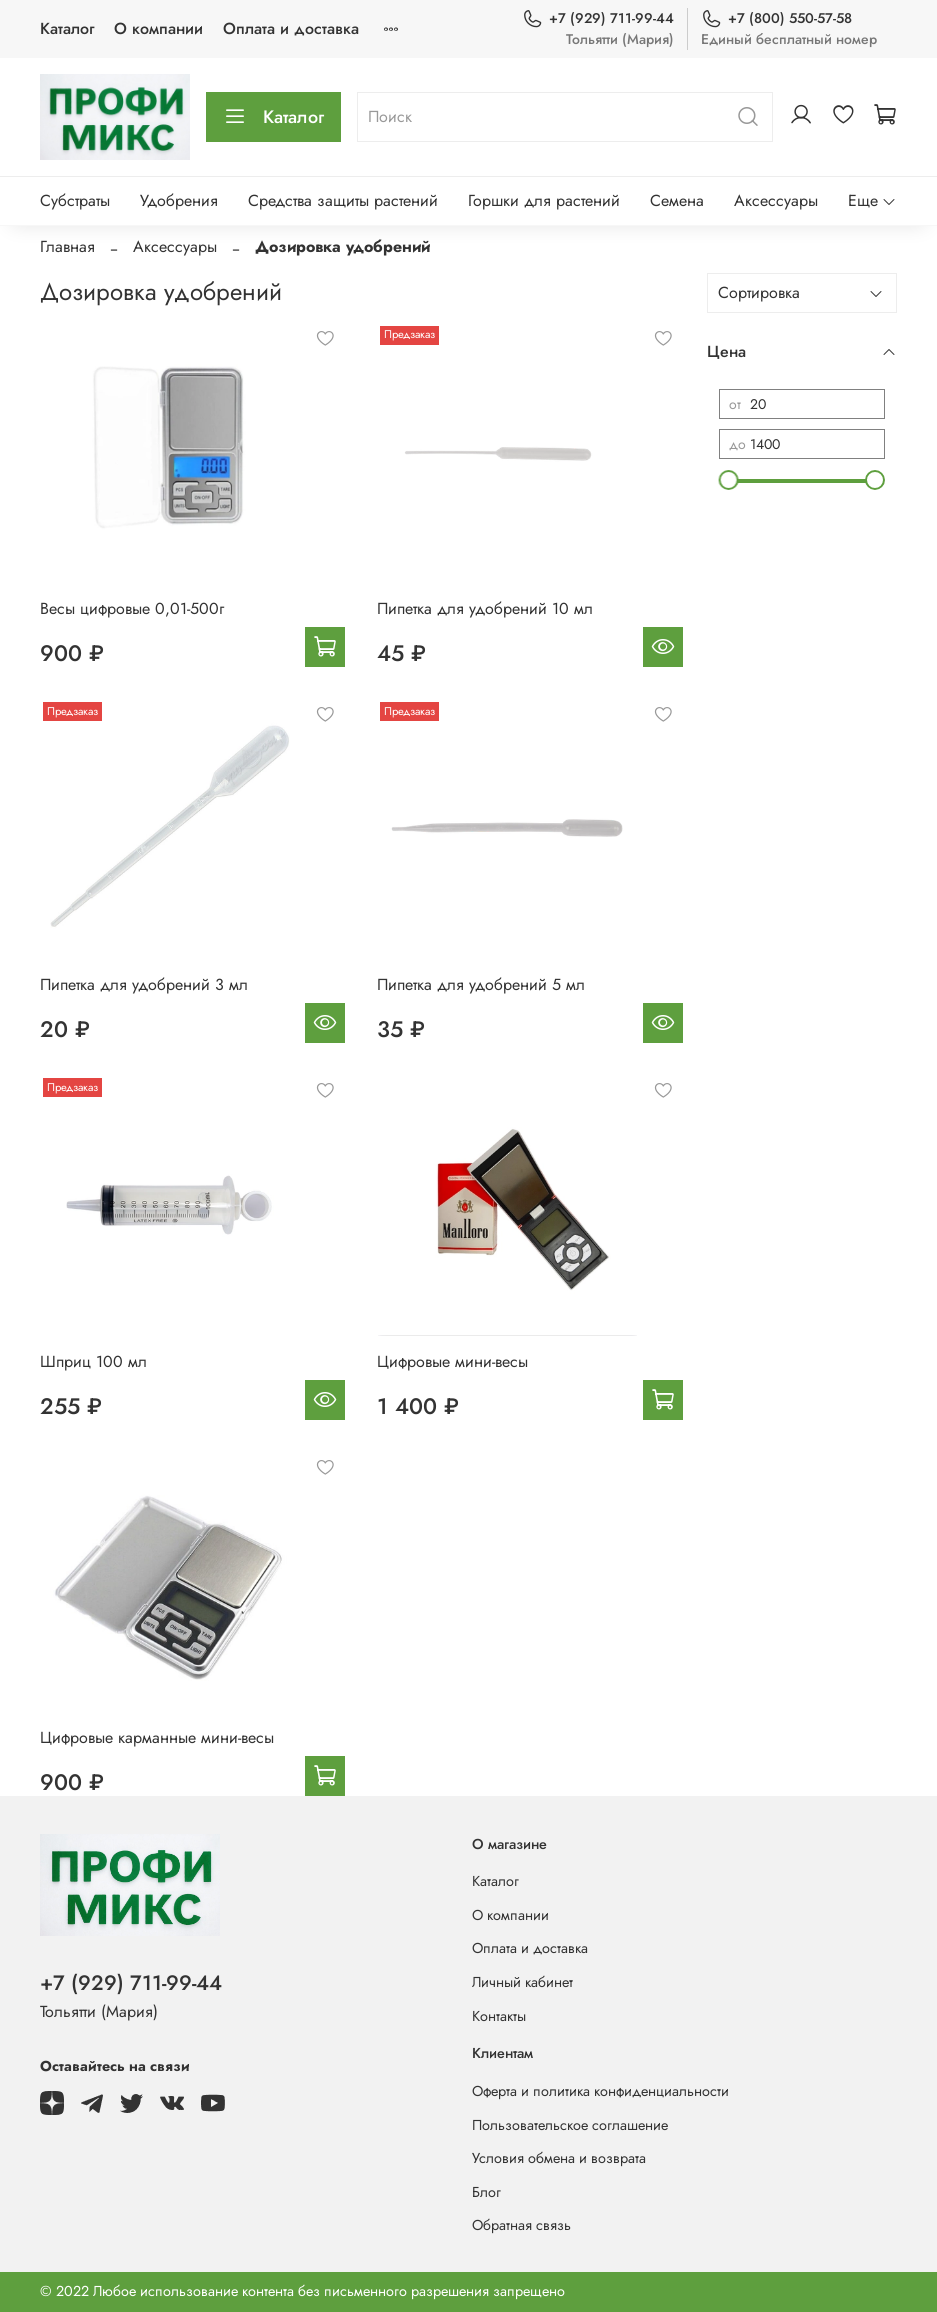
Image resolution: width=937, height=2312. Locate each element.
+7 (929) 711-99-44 (598, 18)
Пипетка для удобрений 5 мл (481, 984)
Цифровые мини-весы (452, 1361)
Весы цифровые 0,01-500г (132, 608)
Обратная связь (521, 2225)
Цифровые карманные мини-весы (157, 1737)
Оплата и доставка (291, 28)
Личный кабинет (522, 1982)
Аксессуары (776, 200)
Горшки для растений (544, 200)
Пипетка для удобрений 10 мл (485, 608)
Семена (677, 200)
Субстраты (75, 200)
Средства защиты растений (343, 200)
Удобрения (179, 200)
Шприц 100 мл (93, 1361)
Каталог (67, 28)
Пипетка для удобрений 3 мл (144, 984)
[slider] (729, 480)
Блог (486, 2192)
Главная (67, 246)
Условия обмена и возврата (559, 2158)
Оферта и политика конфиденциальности (600, 2091)
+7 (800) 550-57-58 (776, 18)
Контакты (499, 2016)
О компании (158, 28)
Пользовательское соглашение (570, 2125)
